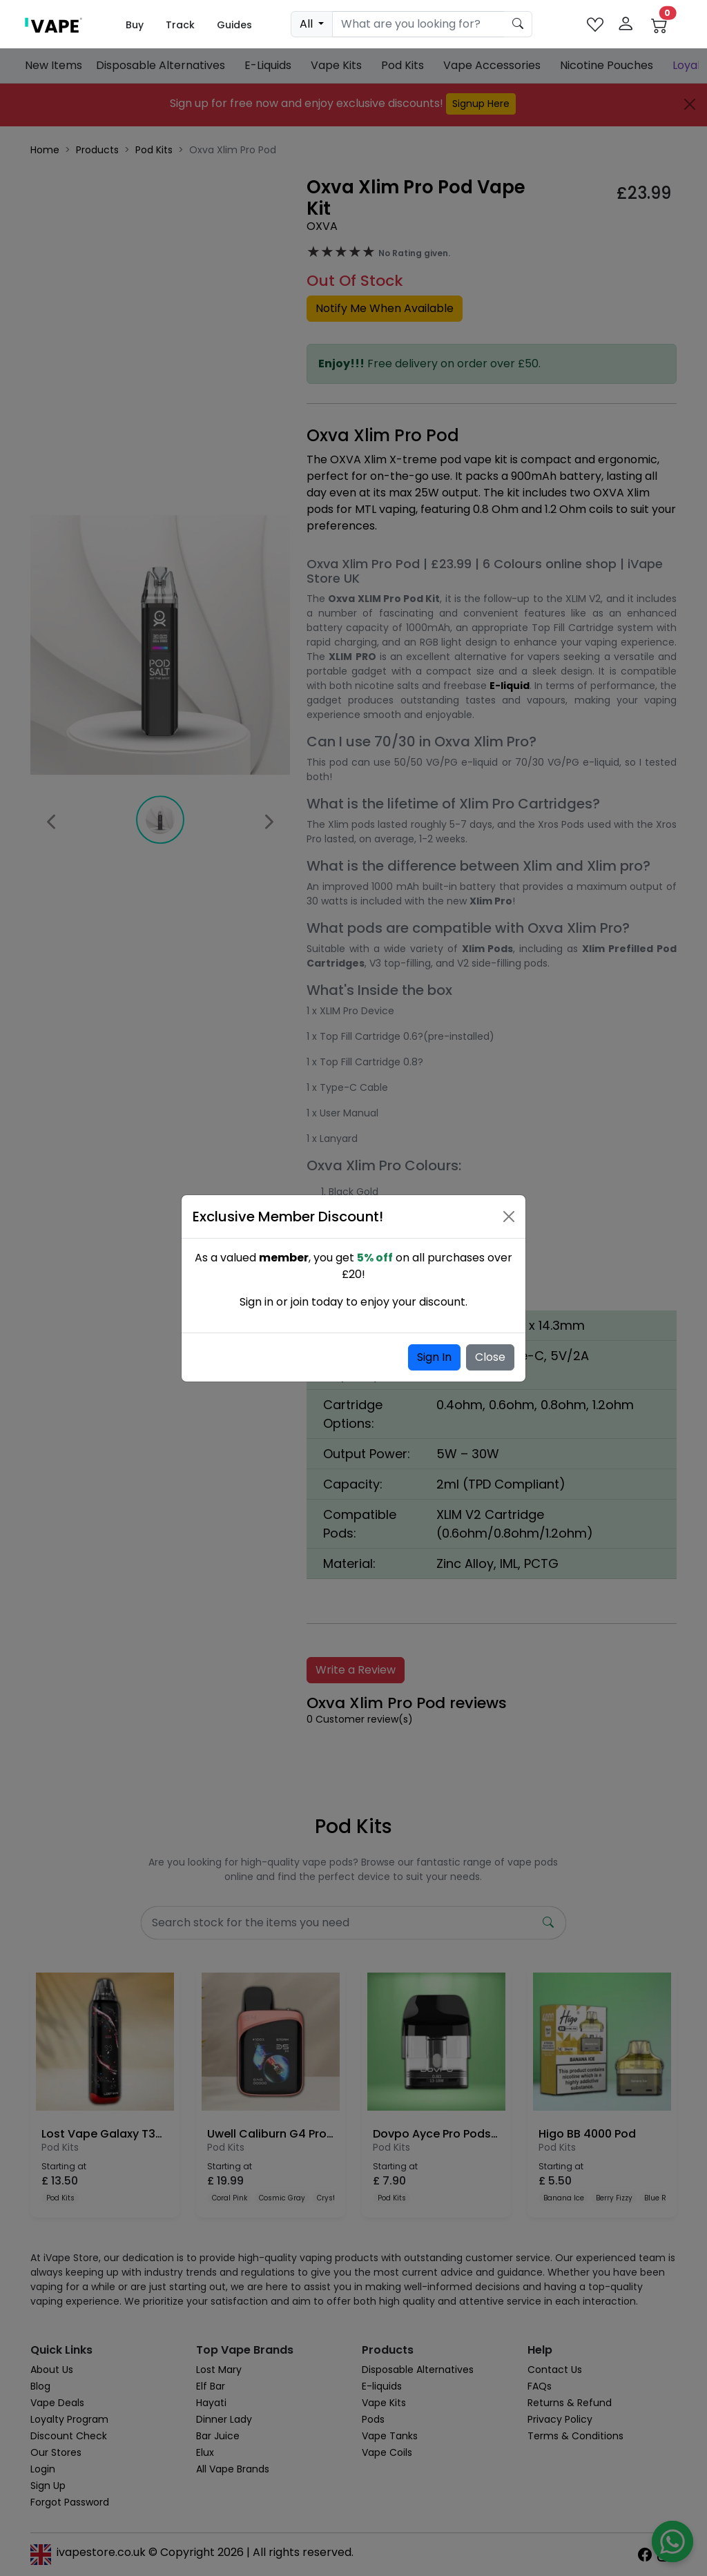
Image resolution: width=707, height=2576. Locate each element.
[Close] (509, 1216)
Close (490, 1357)
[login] (625, 24)
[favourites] (595, 24)
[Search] (418, 24)
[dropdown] (312, 24)
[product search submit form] (518, 24)
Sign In (434, 1357)
